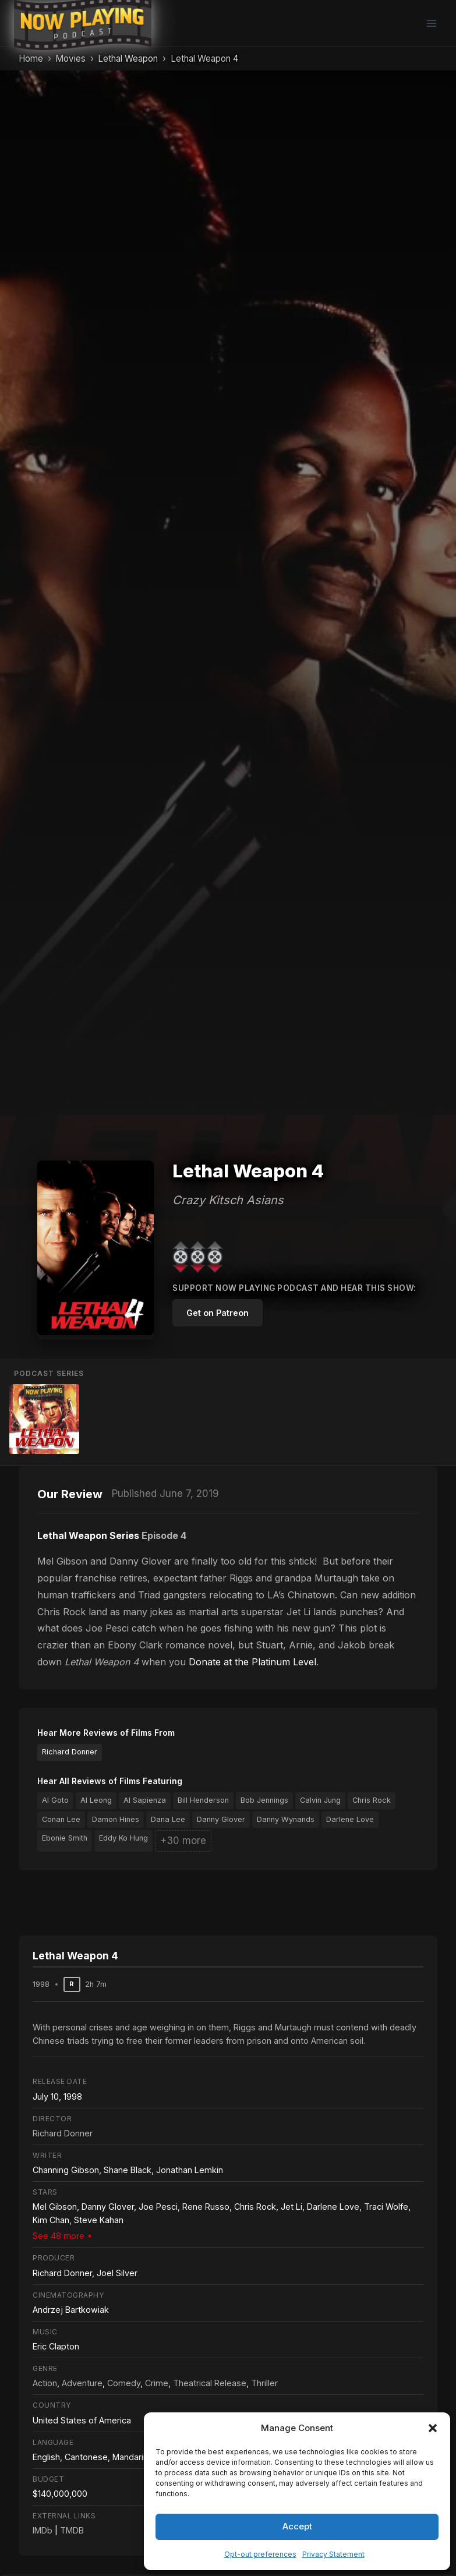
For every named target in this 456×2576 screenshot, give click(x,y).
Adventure (82, 2383)
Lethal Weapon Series (88, 1535)
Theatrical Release (209, 2383)
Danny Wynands (285, 1819)
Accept (297, 2526)
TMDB (72, 2530)
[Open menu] (431, 23)
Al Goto (55, 1800)
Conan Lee (61, 1819)
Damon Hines (115, 1819)
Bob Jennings (264, 1800)
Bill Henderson (203, 1800)
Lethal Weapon (128, 58)
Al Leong (96, 1800)
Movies (70, 58)
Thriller (264, 2383)
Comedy (123, 2383)
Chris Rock (371, 1800)
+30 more (183, 1840)
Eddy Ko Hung (123, 1838)
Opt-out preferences (260, 2554)
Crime (156, 2383)
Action (45, 2383)
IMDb (42, 2530)
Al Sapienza (144, 1800)
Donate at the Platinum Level (252, 1662)
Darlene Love (350, 1819)
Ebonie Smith (64, 1838)
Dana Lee (168, 1819)
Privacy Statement (333, 2554)
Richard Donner (69, 1751)
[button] (433, 2428)
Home (31, 58)
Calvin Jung (320, 1800)
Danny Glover (221, 1819)
